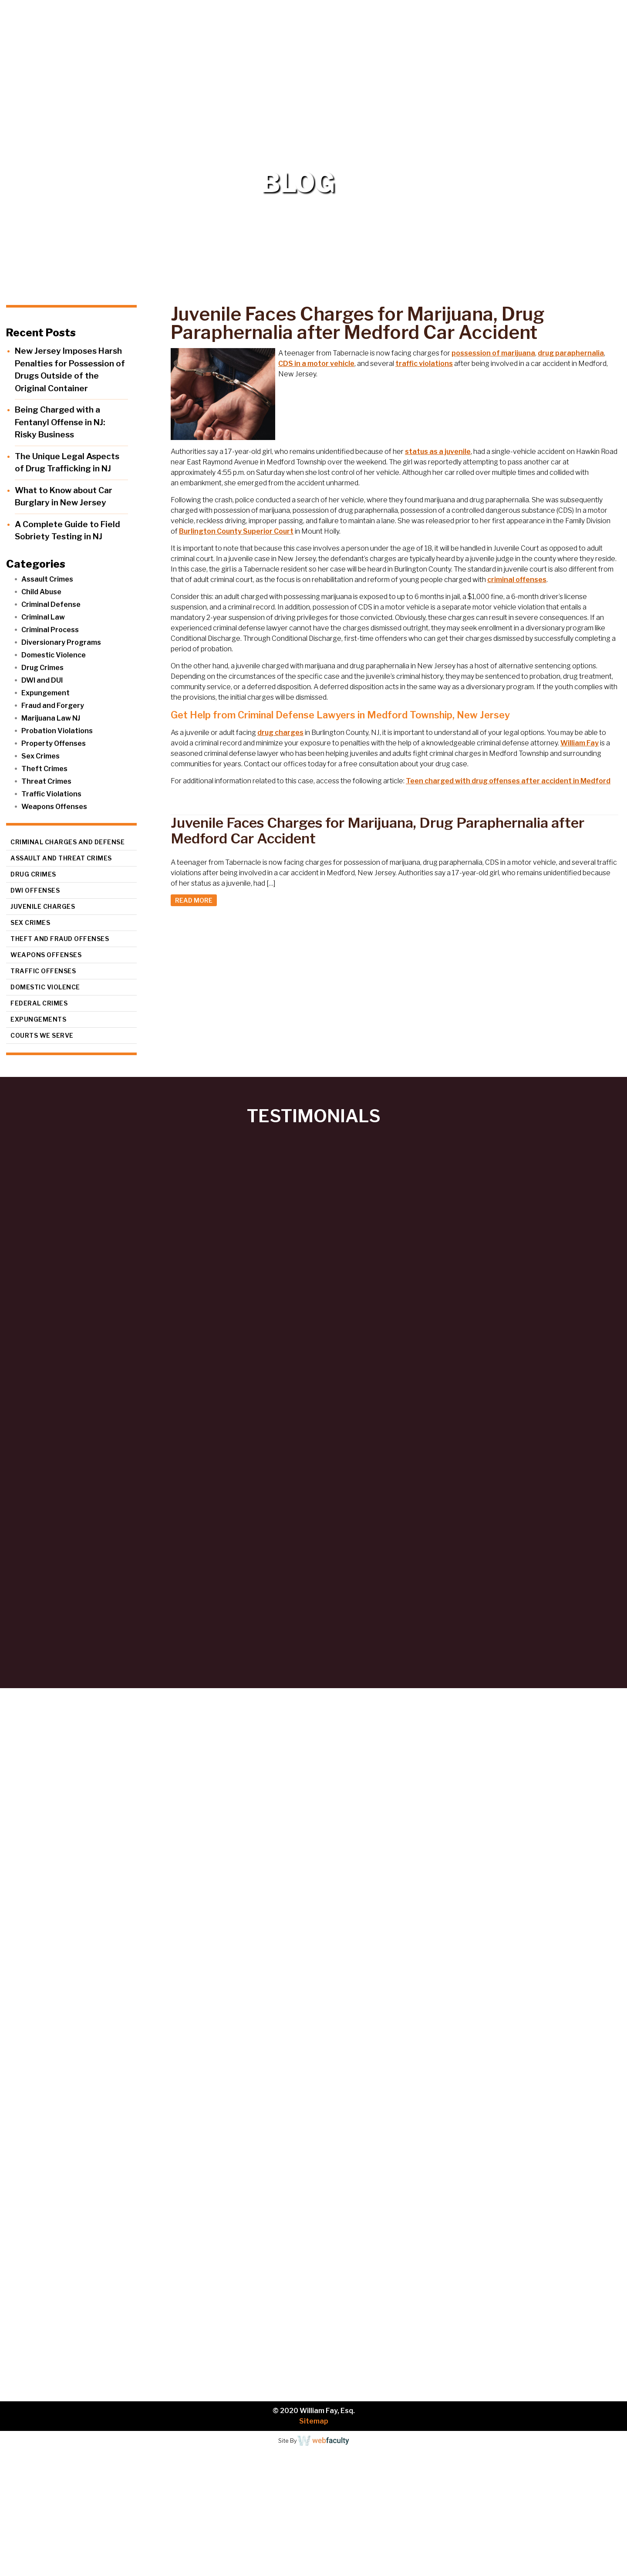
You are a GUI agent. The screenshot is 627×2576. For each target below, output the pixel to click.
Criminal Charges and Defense (67, 842)
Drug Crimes (42, 667)
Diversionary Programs (61, 642)
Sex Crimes (40, 756)
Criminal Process (50, 630)
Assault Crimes (47, 579)
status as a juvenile (438, 451)
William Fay (579, 743)
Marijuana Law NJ (50, 718)
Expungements (38, 1019)
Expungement (45, 693)
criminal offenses (516, 579)
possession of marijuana (493, 353)
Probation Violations (57, 731)
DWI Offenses (35, 890)
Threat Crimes (46, 781)
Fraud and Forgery (52, 705)
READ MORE (193, 900)
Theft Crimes (44, 769)
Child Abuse (41, 592)
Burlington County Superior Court (236, 531)
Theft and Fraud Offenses (59, 938)
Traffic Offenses (43, 971)
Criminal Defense (51, 604)
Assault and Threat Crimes (61, 858)
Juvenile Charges (42, 906)
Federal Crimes (38, 1003)
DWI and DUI (42, 680)
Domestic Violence (53, 655)
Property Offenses (53, 743)
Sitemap (313, 2421)
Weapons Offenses (54, 806)
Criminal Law (43, 617)
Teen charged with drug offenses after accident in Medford (508, 781)
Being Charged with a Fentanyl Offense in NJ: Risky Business (60, 422)
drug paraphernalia (571, 353)
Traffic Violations (51, 794)
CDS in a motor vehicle (316, 363)
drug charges (280, 732)
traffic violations (424, 363)
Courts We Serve (42, 1035)
